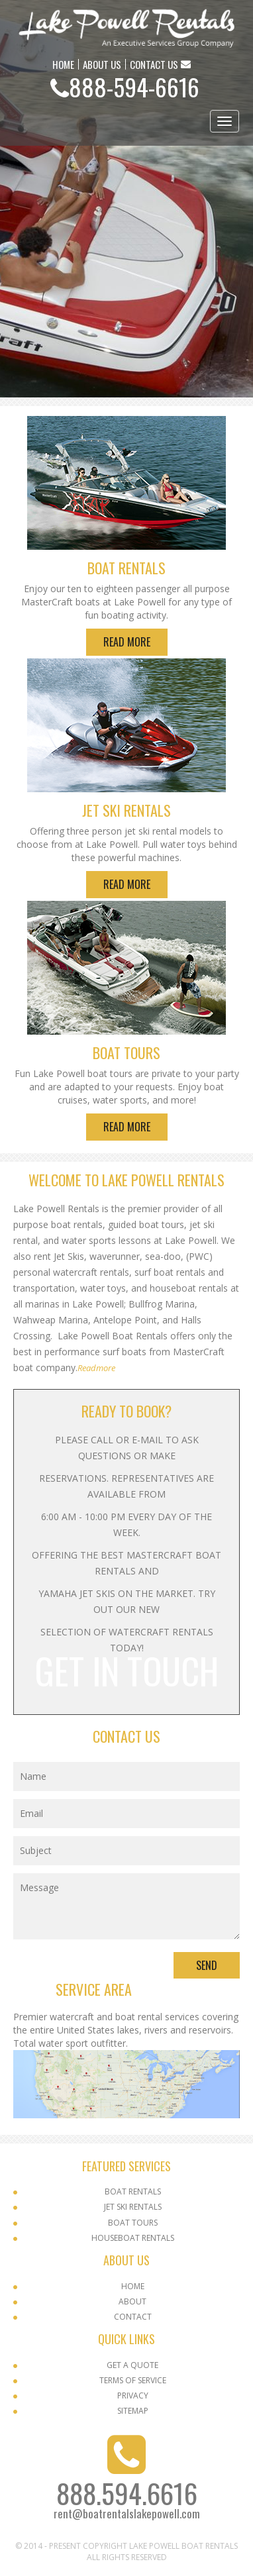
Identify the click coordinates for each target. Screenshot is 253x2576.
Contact (133, 2316)
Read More (126, 642)
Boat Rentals (133, 2191)
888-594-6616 (134, 86)
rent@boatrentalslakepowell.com (127, 2513)
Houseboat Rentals (132, 2237)
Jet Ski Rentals (133, 2206)
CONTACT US (154, 64)
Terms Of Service (132, 2380)
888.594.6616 (126, 2493)
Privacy (132, 2395)
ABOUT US (102, 64)
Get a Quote (132, 2365)
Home (132, 2286)
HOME (63, 64)
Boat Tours (133, 2222)
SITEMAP (132, 2410)
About (132, 2301)
